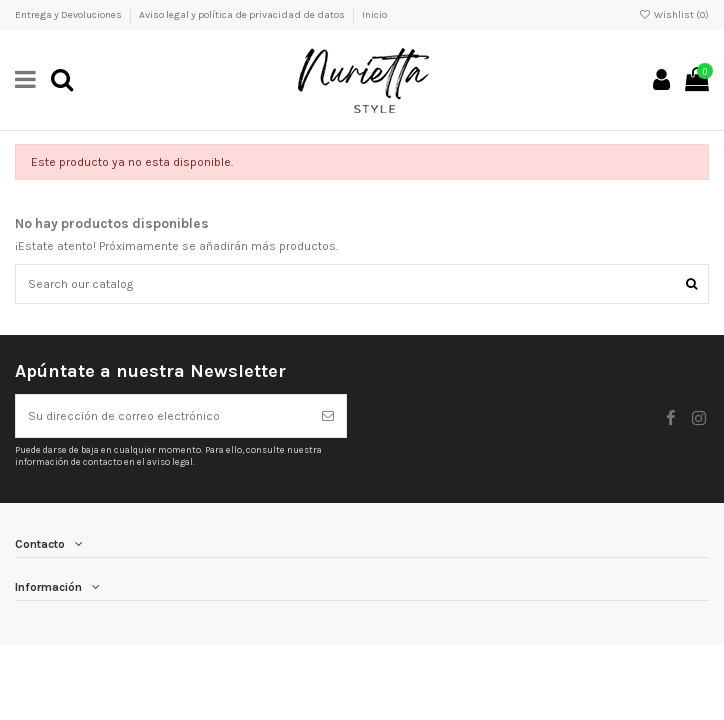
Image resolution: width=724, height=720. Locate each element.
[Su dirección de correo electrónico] (163, 416)
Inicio (374, 15)
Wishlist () (674, 15)
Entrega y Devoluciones (69, 15)
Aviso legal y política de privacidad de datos (243, 15)
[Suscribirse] (328, 416)
